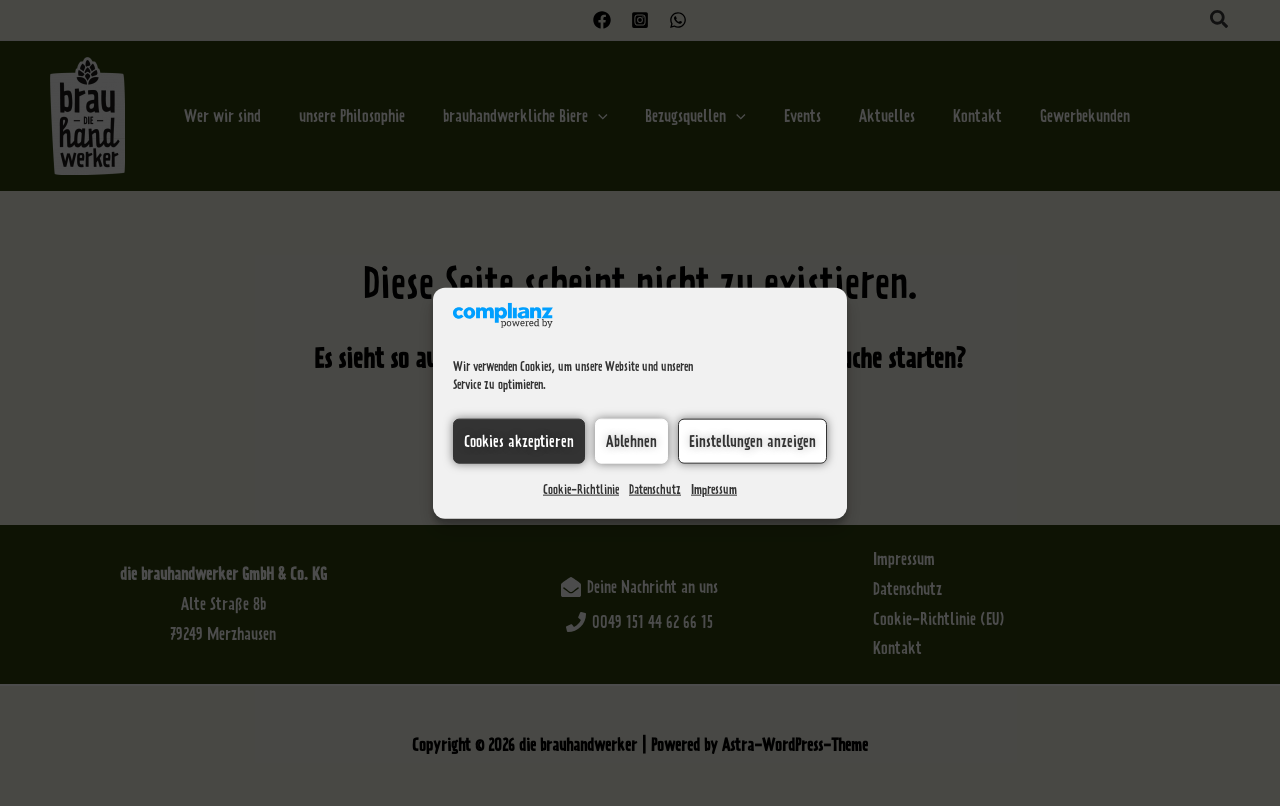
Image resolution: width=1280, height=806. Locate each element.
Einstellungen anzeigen (752, 440)
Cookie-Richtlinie (581, 489)
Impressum (714, 489)
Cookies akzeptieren (519, 440)
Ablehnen (631, 440)
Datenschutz (655, 489)
